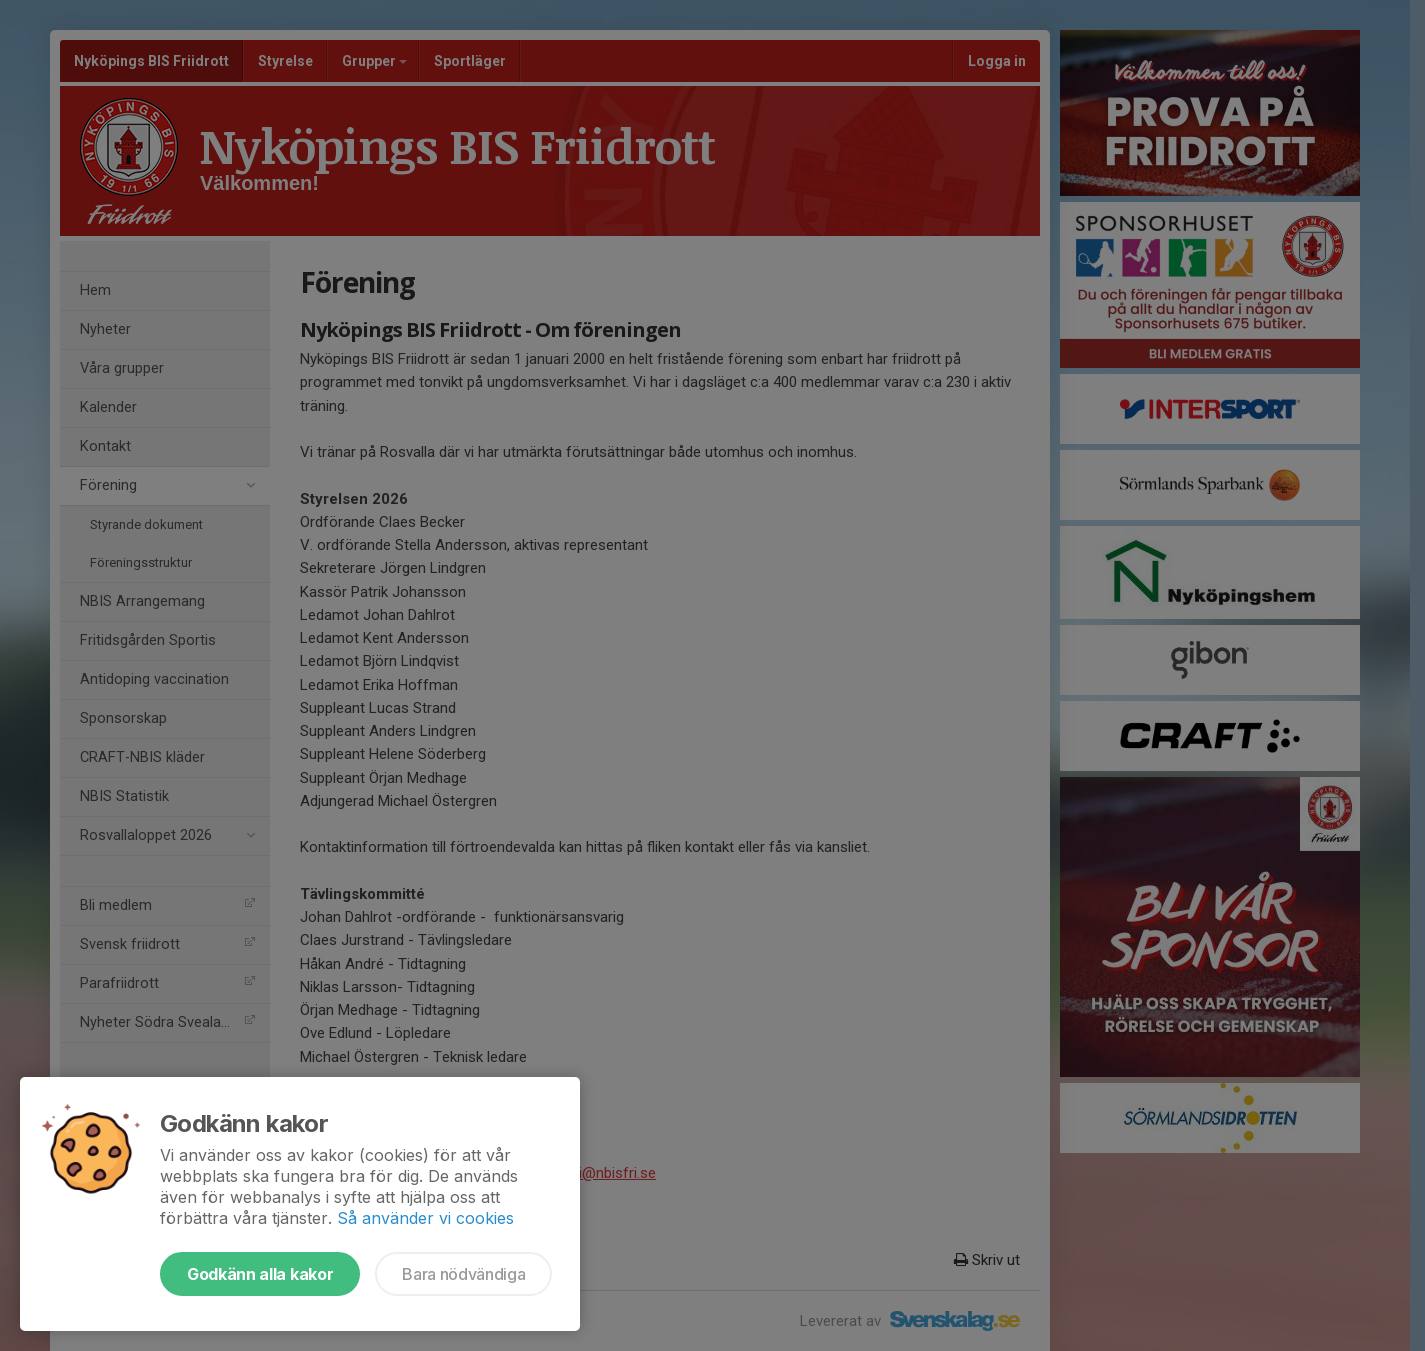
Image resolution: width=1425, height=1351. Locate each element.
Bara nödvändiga (463, 1274)
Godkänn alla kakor (260, 1274)
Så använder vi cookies (425, 1218)
